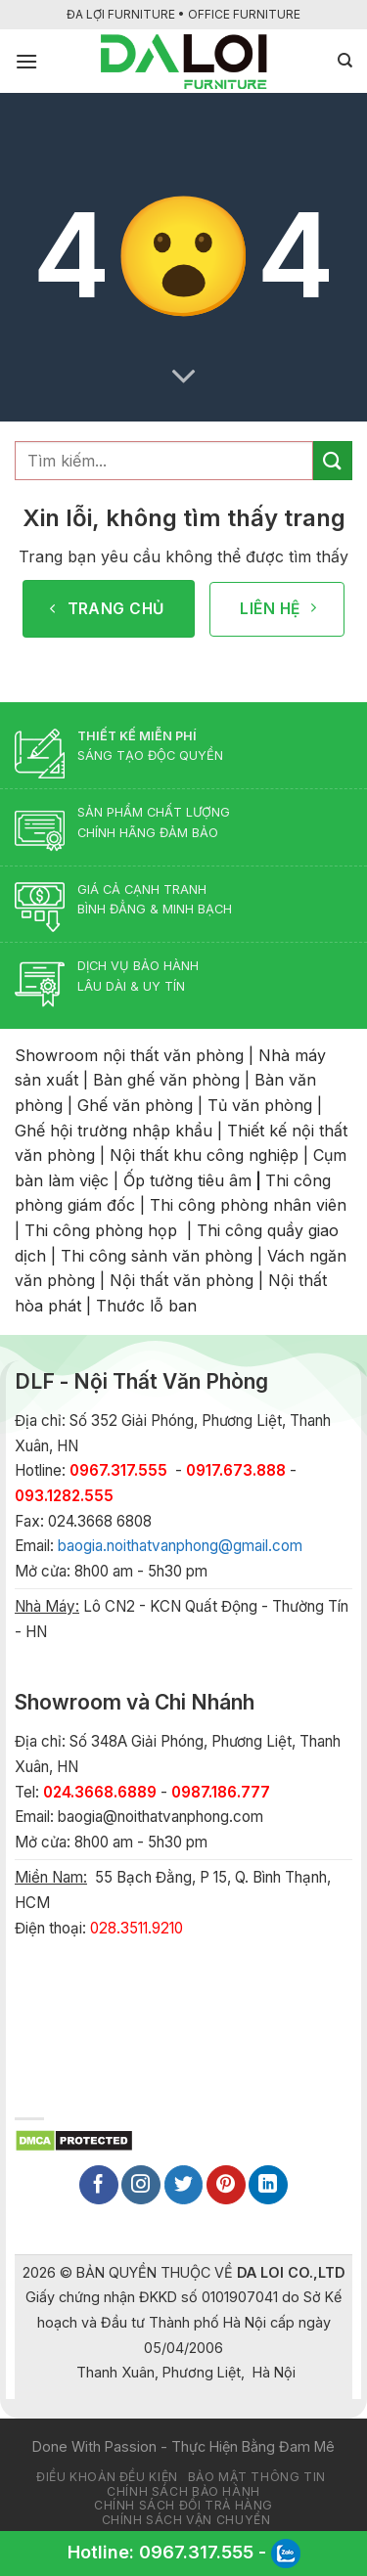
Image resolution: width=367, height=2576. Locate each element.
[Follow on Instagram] (141, 2184)
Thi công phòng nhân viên (248, 1205)
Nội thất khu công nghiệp (204, 1155)
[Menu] (26, 61)
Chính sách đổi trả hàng (183, 2505)
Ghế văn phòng (135, 1105)
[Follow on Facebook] (98, 2184)
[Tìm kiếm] (345, 60)
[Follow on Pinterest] (226, 2184)
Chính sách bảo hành (183, 2491)
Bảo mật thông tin (257, 2476)
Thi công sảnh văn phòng (156, 1256)
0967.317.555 (196, 2552)
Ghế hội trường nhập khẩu (113, 1130)
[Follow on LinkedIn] (268, 2184)
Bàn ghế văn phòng (166, 1079)
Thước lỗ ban (146, 1305)
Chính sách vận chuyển (186, 2519)
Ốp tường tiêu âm (187, 1180)
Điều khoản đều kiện (107, 2476)
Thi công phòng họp (100, 1230)
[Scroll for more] (184, 376)
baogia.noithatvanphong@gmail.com (180, 1545)
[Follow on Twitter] (184, 2184)
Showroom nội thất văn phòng (129, 1055)
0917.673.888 (236, 1470)
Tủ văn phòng (259, 1105)
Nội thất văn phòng (181, 1280)
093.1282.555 (64, 1496)
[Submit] (332, 460)
